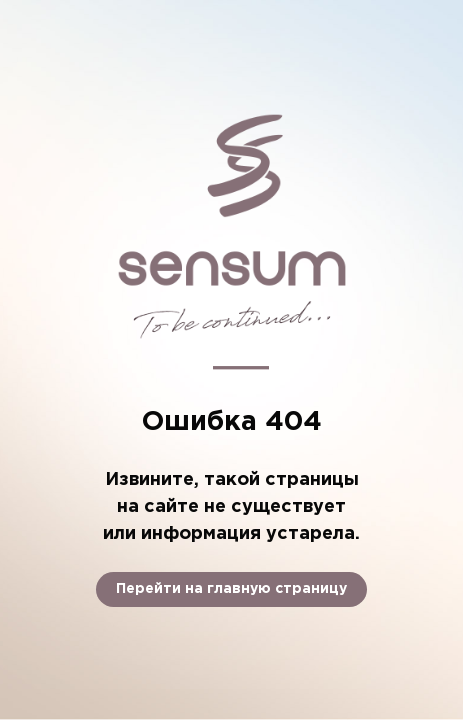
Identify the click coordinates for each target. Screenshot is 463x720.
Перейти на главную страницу (231, 589)
